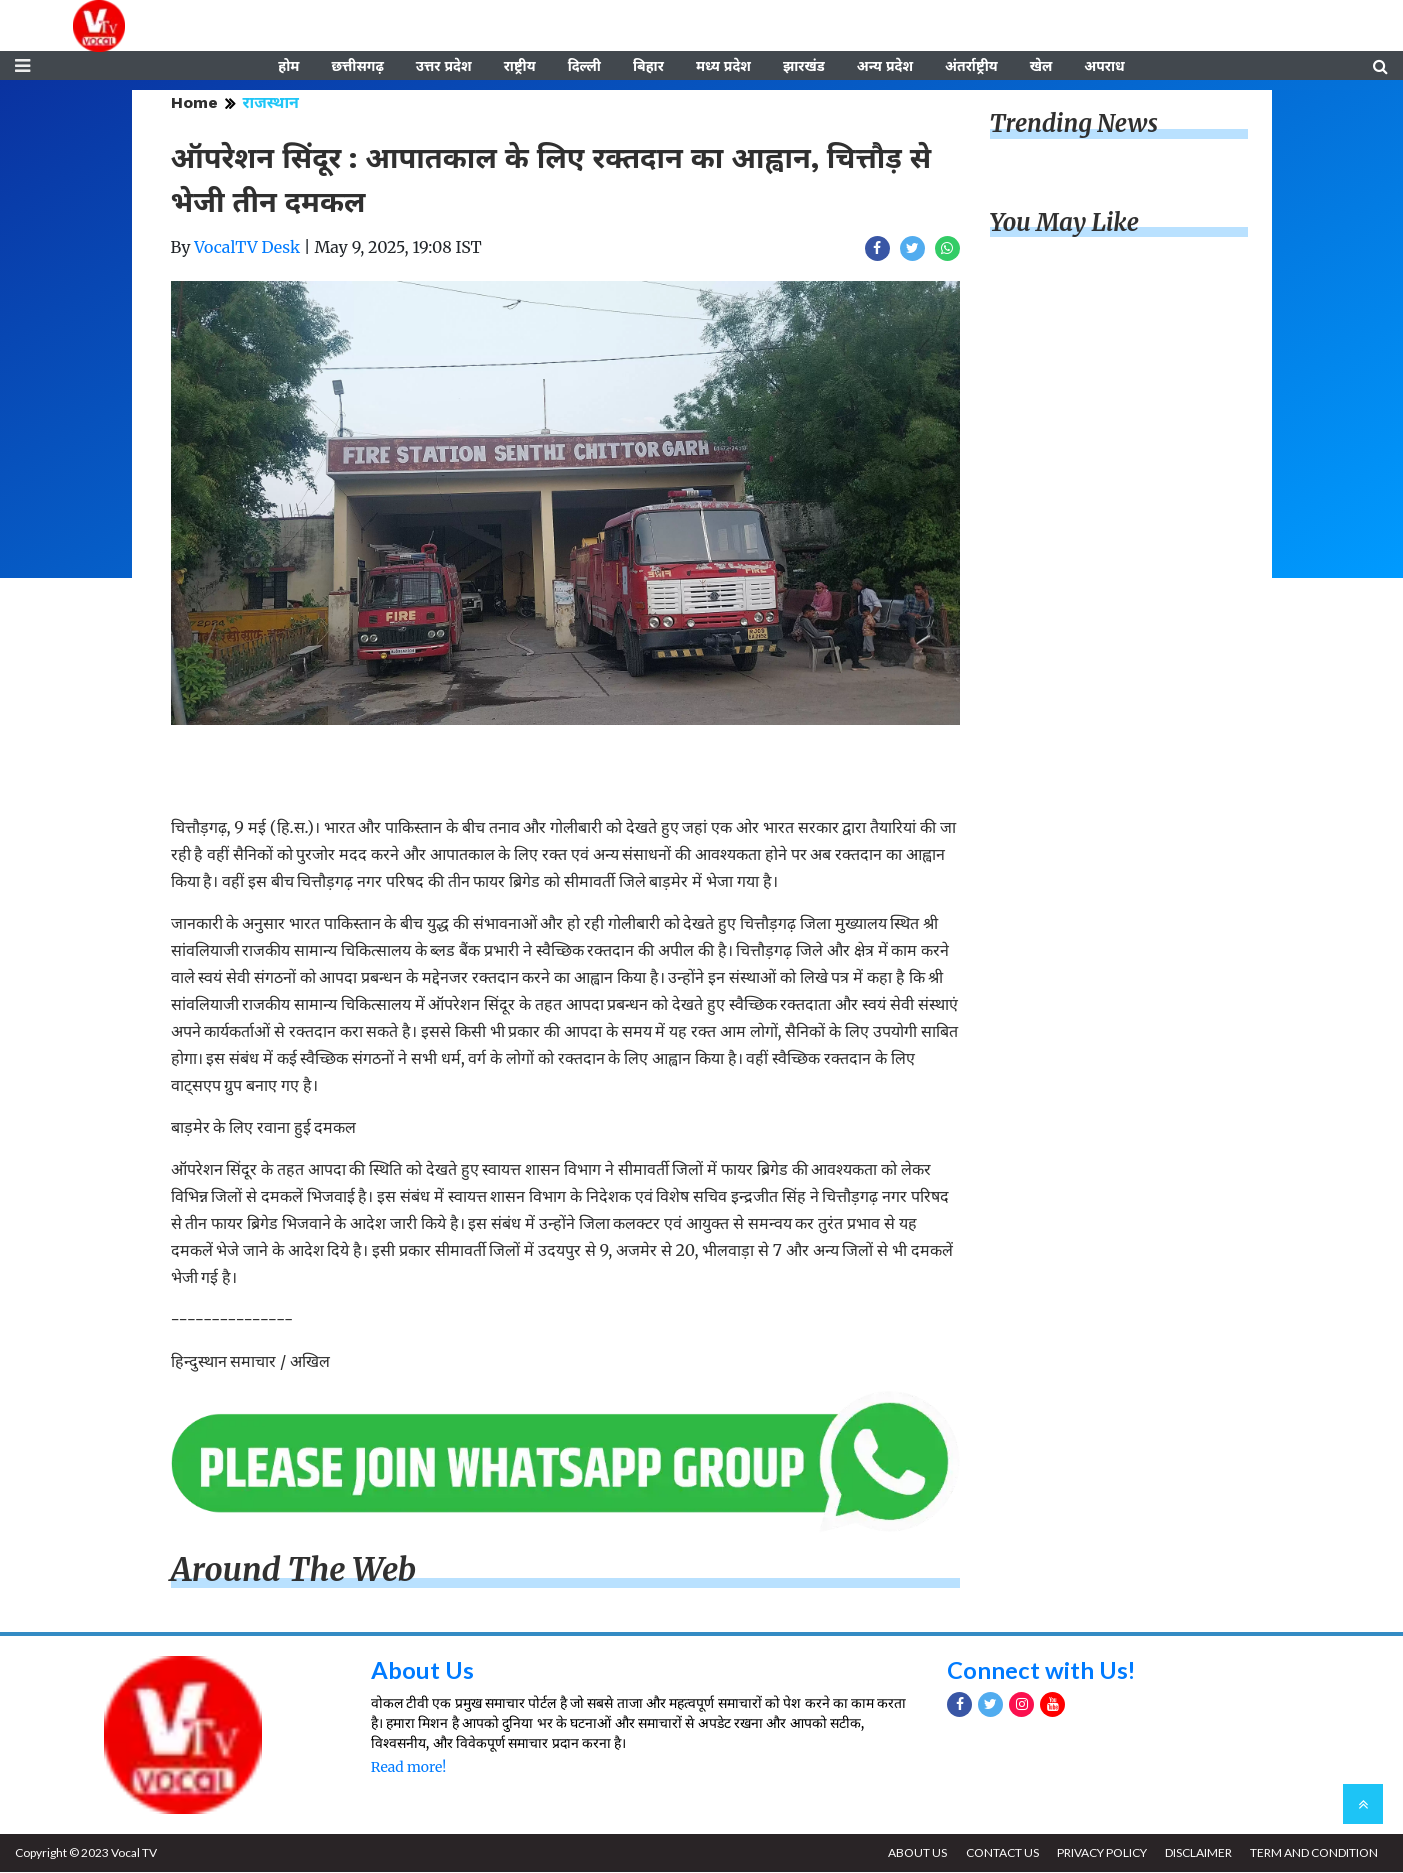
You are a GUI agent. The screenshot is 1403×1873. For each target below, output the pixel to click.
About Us (422, 1670)
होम (288, 67)
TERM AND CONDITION (1314, 1853)
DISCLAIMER (1197, 1853)
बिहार (648, 67)
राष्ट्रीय (520, 67)
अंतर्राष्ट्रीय (971, 67)
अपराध (1104, 67)
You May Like (1065, 224)
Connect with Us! (1042, 1670)
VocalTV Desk (247, 249)
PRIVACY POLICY (1100, 1853)
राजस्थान (271, 104)
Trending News (1074, 125)
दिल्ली (584, 67)
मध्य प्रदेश (723, 67)
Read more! (408, 1769)
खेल (1041, 67)
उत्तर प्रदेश (444, 67)
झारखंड (804, 67)
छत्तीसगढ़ (357, 67)
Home (194, 104)
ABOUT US (914, 1853)
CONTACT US (999, 1853)
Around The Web (294, 1572)
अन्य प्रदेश (885, 67)
